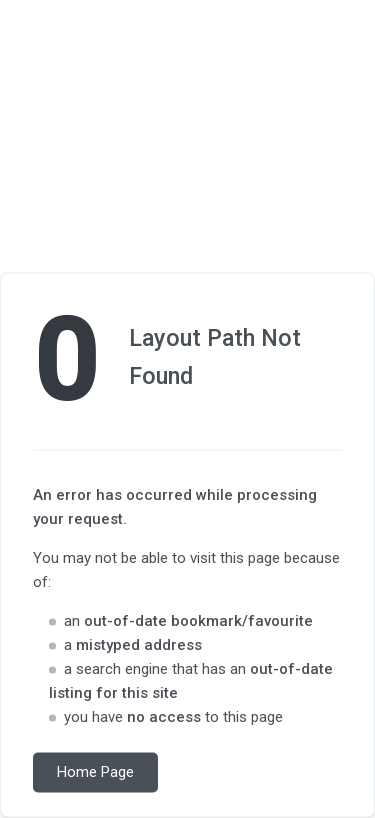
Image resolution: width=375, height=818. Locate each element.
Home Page (95, 773)
